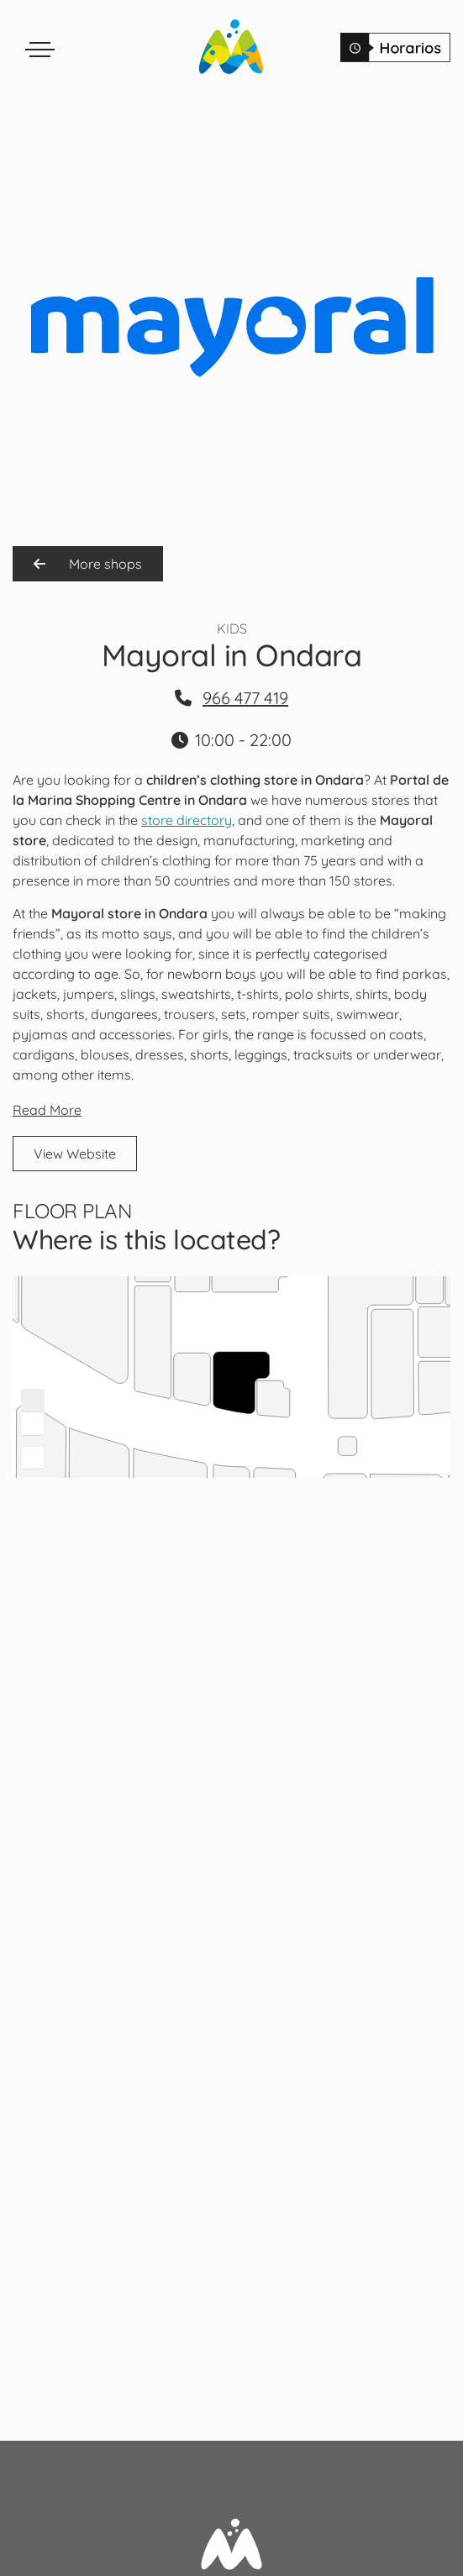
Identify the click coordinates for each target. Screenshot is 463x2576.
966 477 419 (245, 697)
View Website (75, 1153)
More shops (88, 563)
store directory (186, 820)
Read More (47, 1109)
